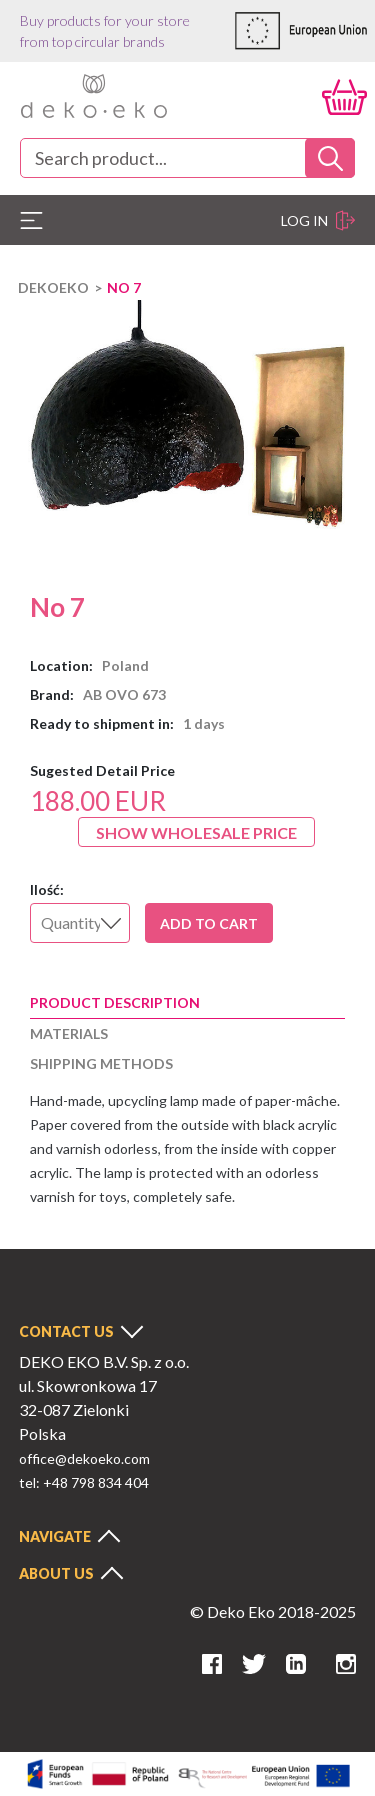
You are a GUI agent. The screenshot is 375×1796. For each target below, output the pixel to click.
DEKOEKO (53, 287)
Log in (318, 220)
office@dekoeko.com (84, 1458)
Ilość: (47, 889)
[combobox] (187, 158)
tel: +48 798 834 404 (84, 1482)
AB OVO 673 (124, 694)
